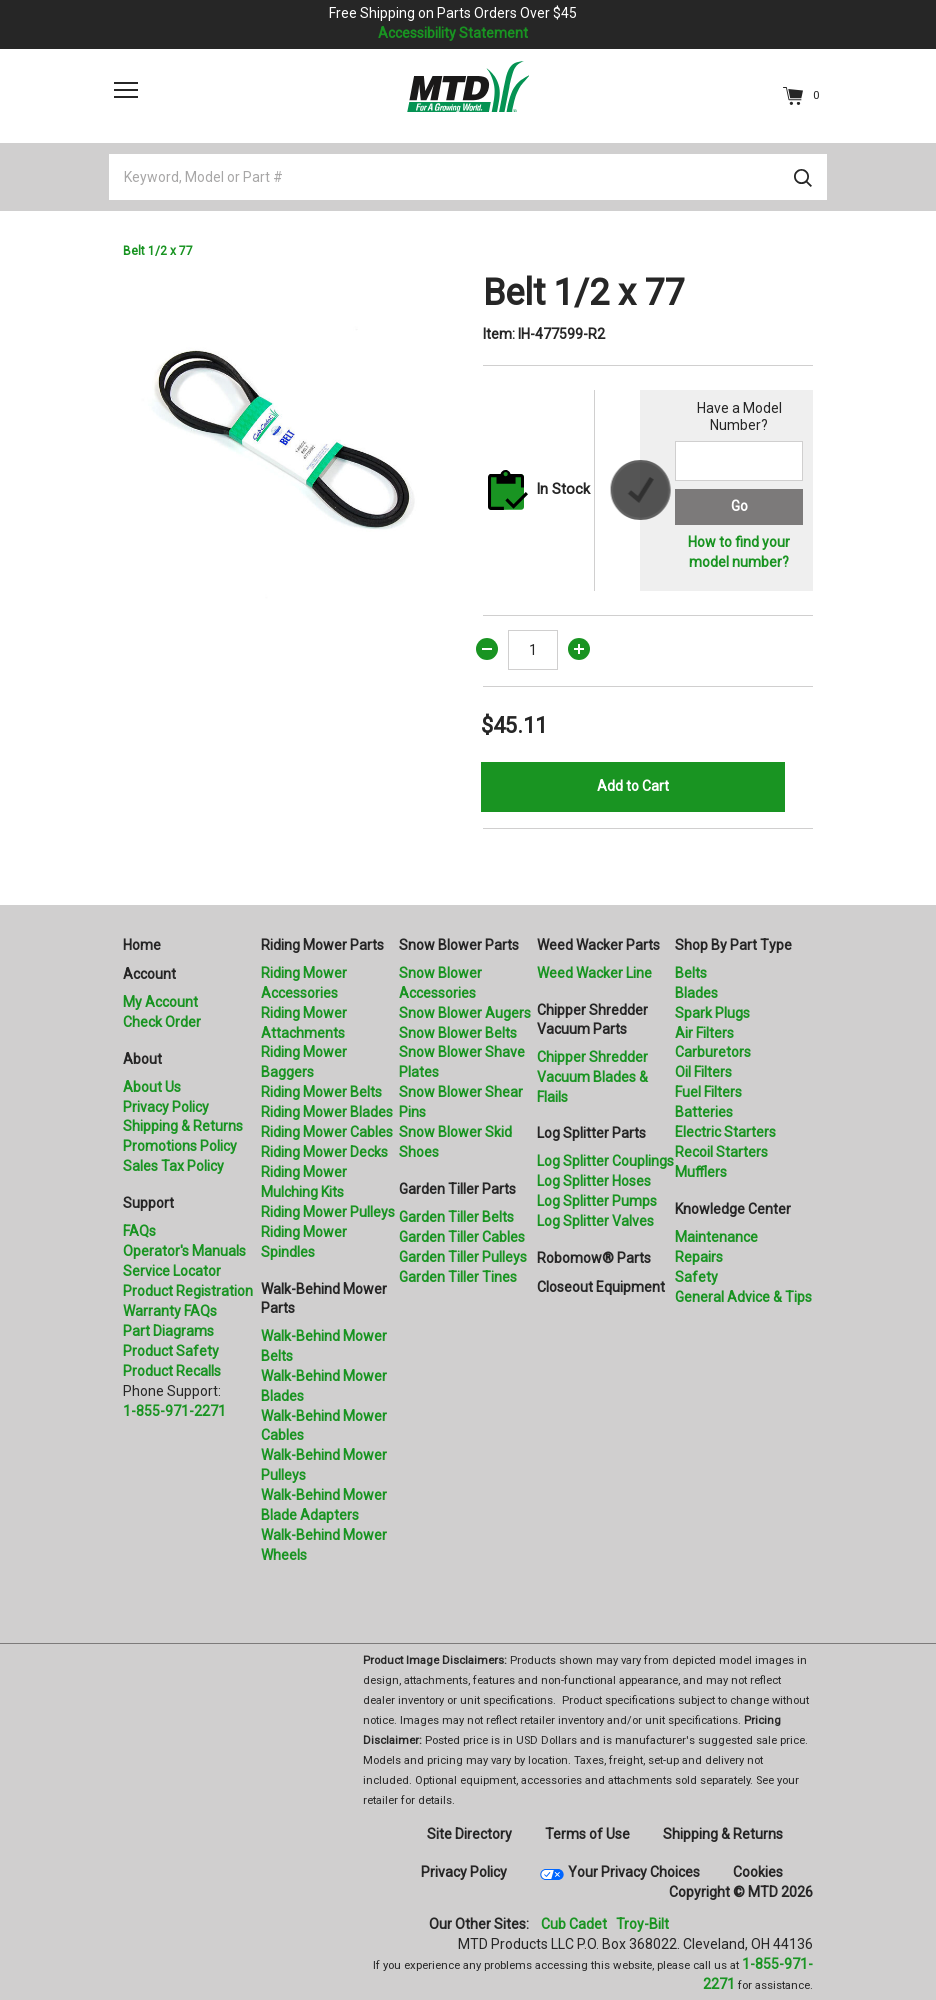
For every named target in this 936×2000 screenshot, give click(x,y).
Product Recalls (172, 1371)
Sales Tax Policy (173, 1166)
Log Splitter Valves (595, 1221)
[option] (288, 437)
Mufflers (701, 1172)
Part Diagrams (168, 1331)
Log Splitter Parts (591, 1133)
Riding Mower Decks (324, 1152)
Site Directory (469, 1834)
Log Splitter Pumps (597, 1201)
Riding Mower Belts (321, 1092)
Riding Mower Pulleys (328, 1212)
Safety (696, 1277)
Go (739, 506)
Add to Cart (633, 786)
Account (149, 974)
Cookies (758, 1872)
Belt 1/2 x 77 (158, 251)
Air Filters (704, 1033)
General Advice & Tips (743, 1297)
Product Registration (188, 1291)
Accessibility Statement (453, 33)
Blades (696, 993)
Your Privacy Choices (634, 1872)
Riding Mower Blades (327, 1112)
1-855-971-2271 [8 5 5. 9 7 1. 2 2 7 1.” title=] (174, 1411)
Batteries (704, 1112)
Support (148, 1203)
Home (142, 945)
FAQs (139, 1231)
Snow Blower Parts (459, 945)
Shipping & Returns (183, 1126)
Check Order (162, 1022)
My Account (160, 1002)
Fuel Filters (708, 1092)
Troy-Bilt (642, 1924)
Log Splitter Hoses (594, 1181)
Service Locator (172, 1271)
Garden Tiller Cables (462, 1237)
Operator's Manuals (184, 1251)
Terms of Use (587, 1834)
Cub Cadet (574, 1924)
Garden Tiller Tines (458, 1277)
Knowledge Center (733, 1209)
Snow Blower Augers (465, 1013)
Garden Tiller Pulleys (463, 1257)
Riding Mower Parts (322, 945)
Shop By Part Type (733, 945)
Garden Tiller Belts (456, 1217)
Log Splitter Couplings (605, 1161)
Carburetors (713, 1052)
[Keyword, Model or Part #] (468, 177)
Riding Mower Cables (327, 1132)
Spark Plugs (712, 1013)
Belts (691, 973)
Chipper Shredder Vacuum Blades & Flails (592, 1077)
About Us (152, 1087)
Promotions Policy (180, 1146)
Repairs (699, 1257)
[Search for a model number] (739, 461)
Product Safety (171, 1351)
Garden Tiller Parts (457, 1189)
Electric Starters (725, 1132)
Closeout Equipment (601, 1287)
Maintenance (716, 1237)
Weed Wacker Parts (598, 945)
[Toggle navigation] (126, 90)
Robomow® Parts (594, 1258)
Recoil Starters (721, 1152)
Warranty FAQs (170, 1311)
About (142, 1059)
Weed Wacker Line (594, 973)
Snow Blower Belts (458, 1033)
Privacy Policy (166, 1107)
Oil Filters (703, 1072)
